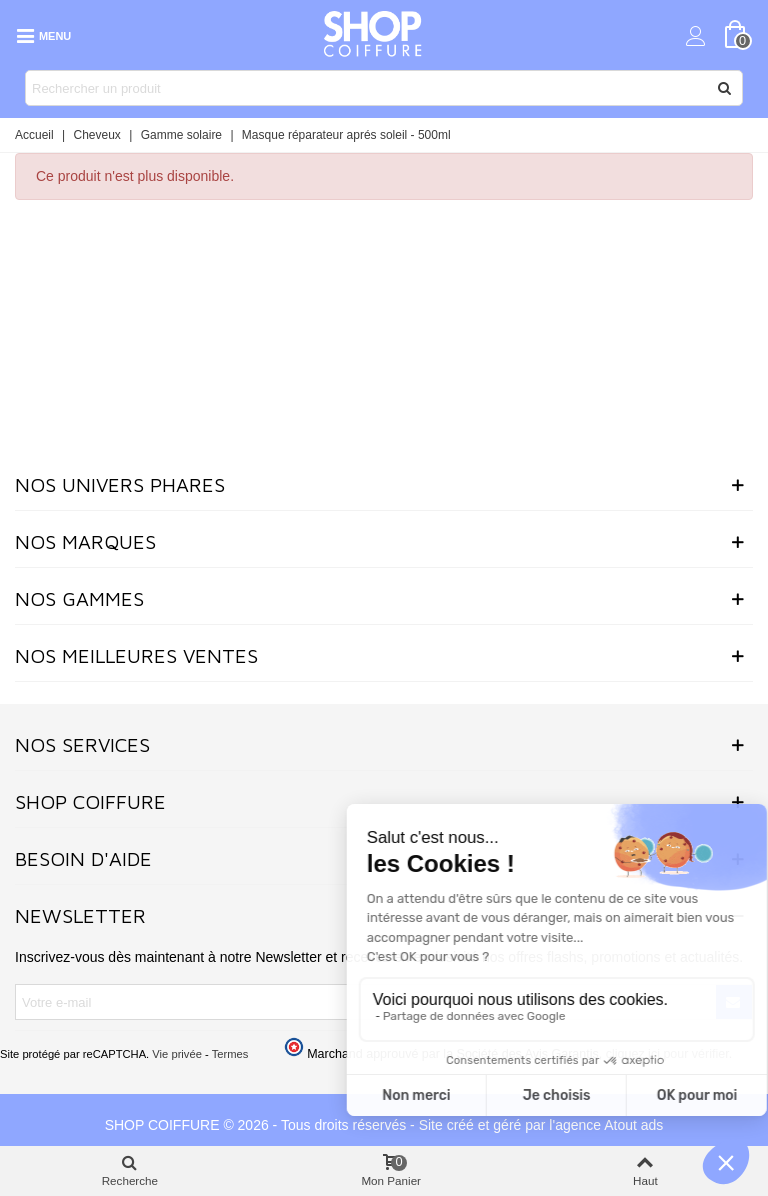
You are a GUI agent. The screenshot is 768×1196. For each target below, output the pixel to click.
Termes (230, 1054)
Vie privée (177, 1054)
